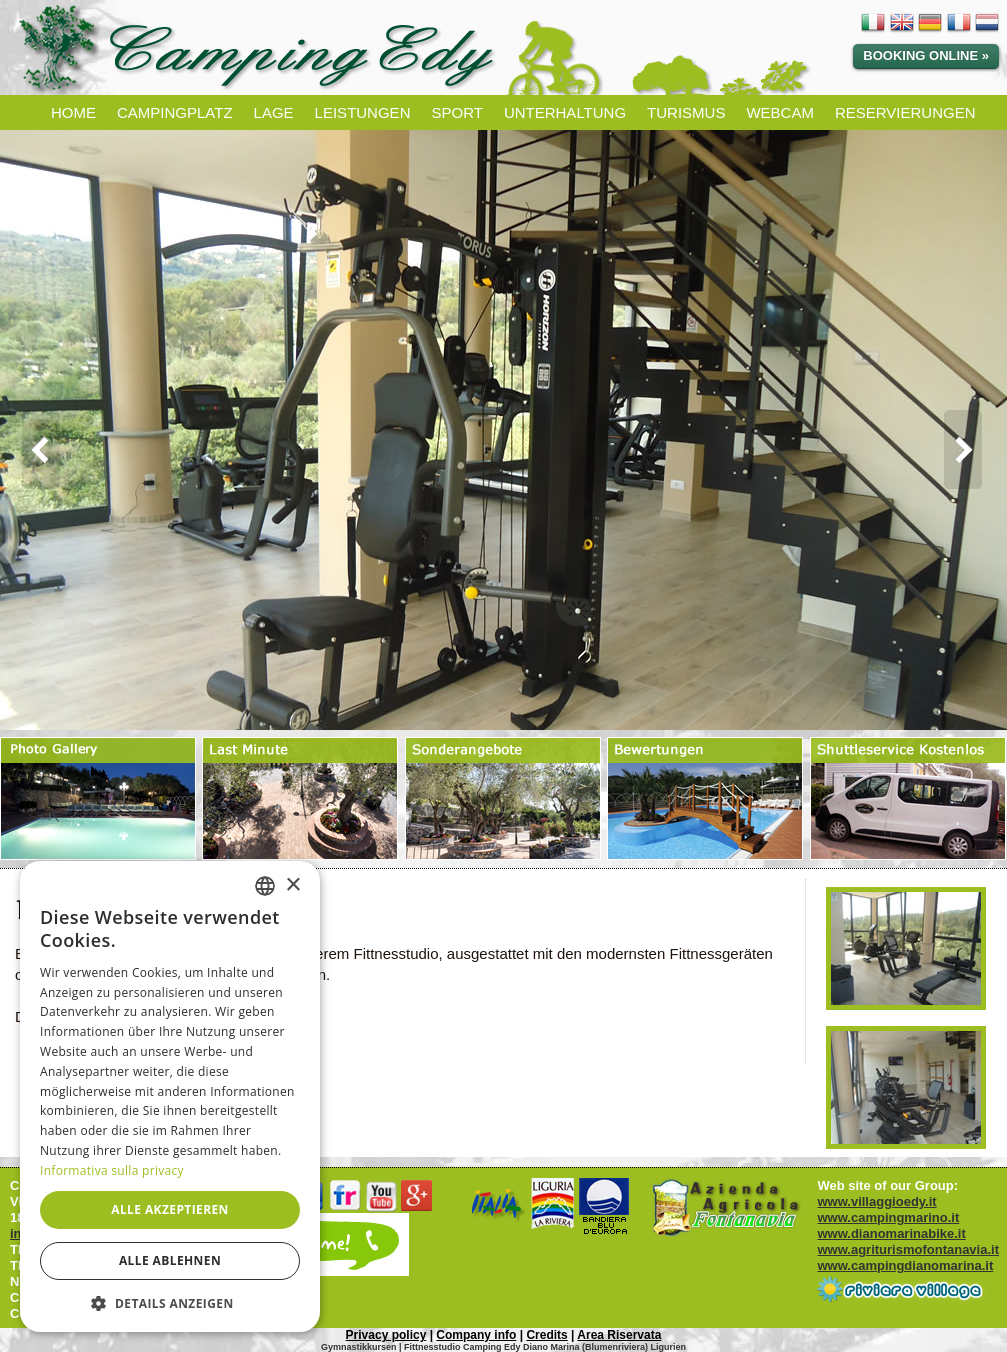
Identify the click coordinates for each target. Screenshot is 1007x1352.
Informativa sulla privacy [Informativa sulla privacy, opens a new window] (112, 1170)
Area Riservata (619, 1335)
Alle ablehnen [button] (170, 1260)
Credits (546, 1335)
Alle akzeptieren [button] (170, 1209)
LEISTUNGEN (363, 112)
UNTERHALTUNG (565, 112)
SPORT (456, 112)
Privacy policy (386, 1335)
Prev (34, 450)
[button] (170, 1302)
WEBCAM (780, 112)
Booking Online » (926, 55)
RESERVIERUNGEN (905, 112)
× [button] (292, 885)
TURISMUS (686, 112)
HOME (73, 112)
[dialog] (170, 1096)
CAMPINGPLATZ (175, 112)
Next (973, 450)
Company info (476, 1335)
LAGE (274, 112)
